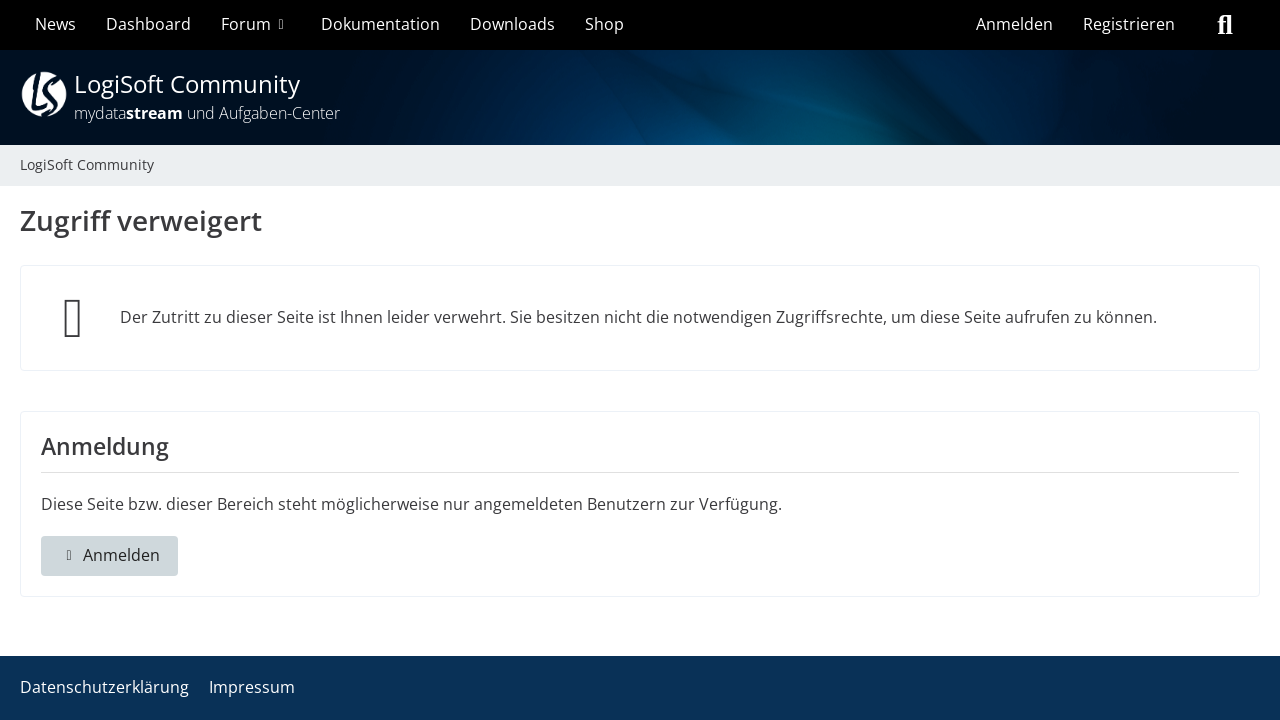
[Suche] (1225, 25)
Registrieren (1129, 24)
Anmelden (1014, 24)
